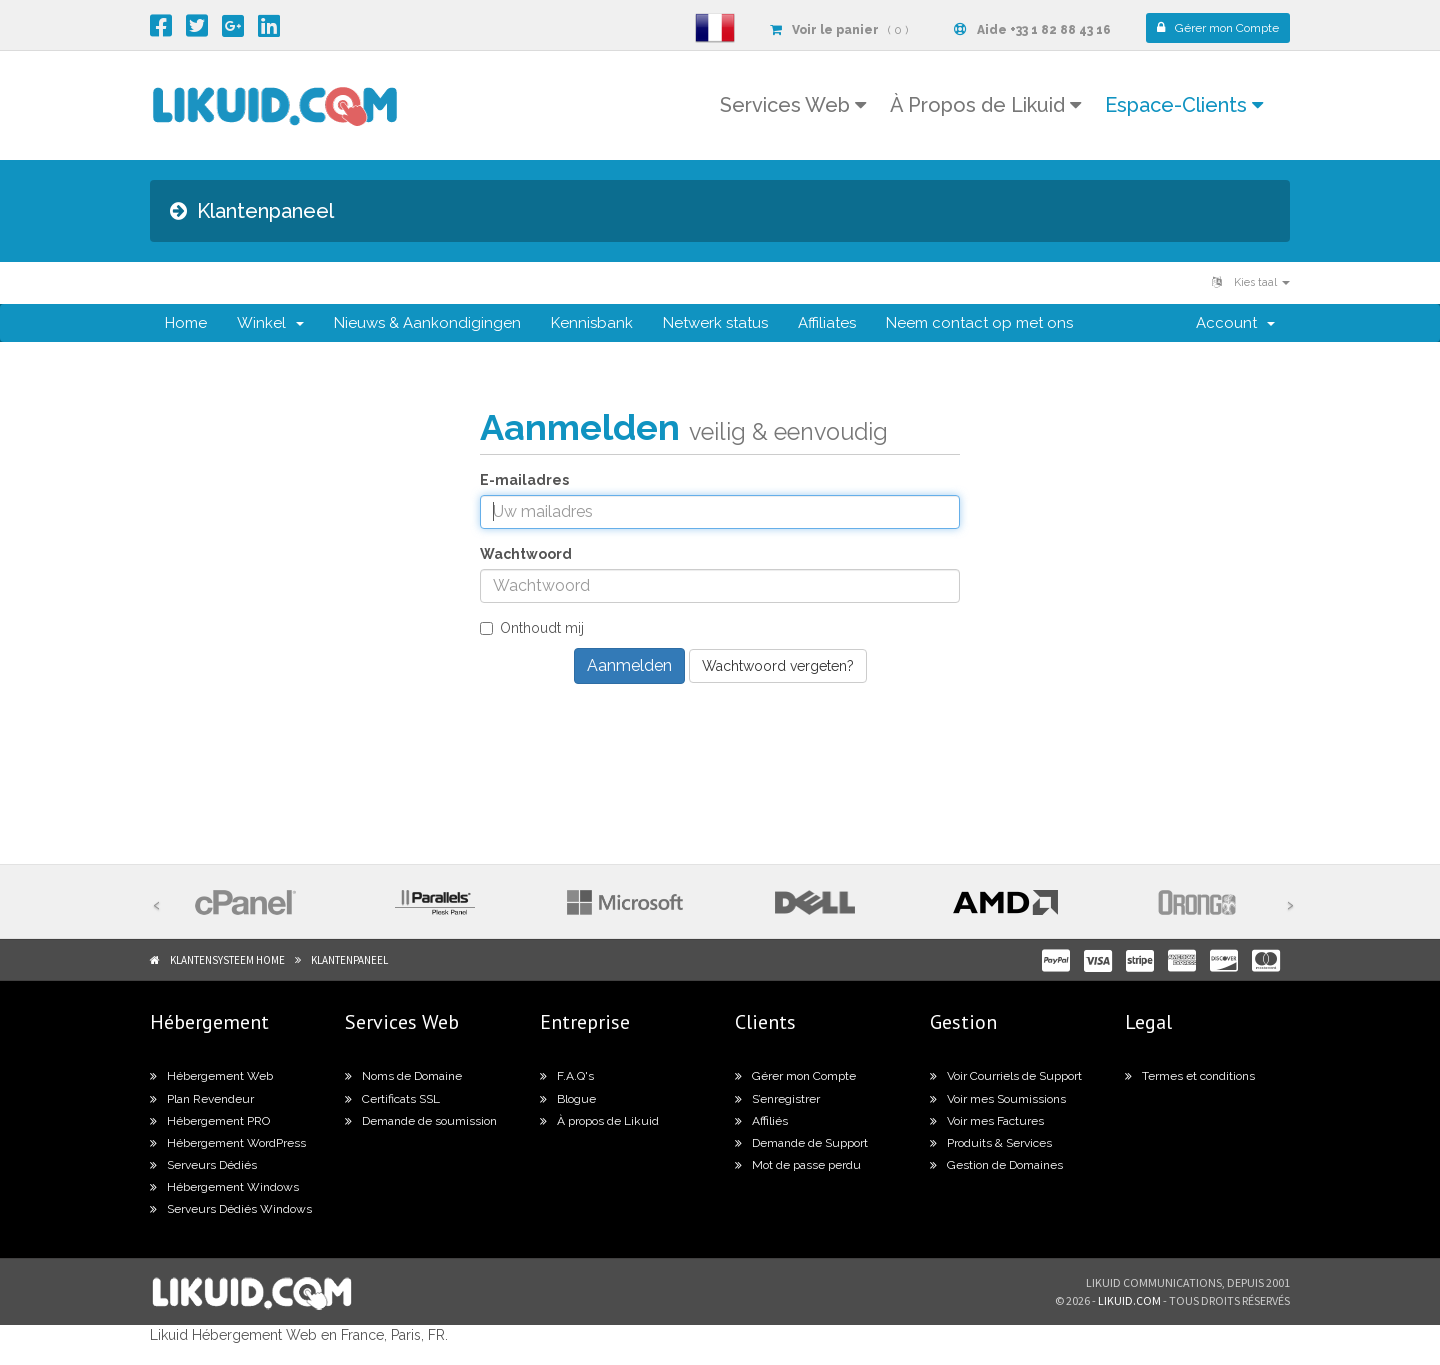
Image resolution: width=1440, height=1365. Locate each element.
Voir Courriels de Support (1006, 1076)
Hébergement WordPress (228, 1143)
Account (1235, 323)
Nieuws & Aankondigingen (427, 323)
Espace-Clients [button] (1184, 105)
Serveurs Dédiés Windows (231, 1209)
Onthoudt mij (532, 628)
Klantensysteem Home (227, 960)
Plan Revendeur (202, 1099)
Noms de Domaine (403, 1076)
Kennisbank (592, 323)
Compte (1218, 28)
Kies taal (1251, 282)
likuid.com (1129, 1300)
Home (186, 323)
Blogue (568, 1099)
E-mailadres (524, 480)
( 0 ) (839, 30)
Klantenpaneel (349, 960)
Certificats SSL (392, 1099)
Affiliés (761, 1121)
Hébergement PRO (210, 1121)
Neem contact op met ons (979, 323)
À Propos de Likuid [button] (985, 105)
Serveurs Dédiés (203, 1165)
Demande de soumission (421, 1121)
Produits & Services (991, 1143)
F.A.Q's (567, 1076)
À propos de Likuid (599, 1121)
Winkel (270, 323)
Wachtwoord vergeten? (778, 666)
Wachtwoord (526, 554)
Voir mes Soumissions (998, 1099)
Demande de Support (801, 1143)
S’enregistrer (777, 1099)
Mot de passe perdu (798, 1165)
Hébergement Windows (224, 1187)
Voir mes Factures (987, 1121)
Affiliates (827, 323)
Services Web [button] (793, 105)
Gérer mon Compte (795, 1076)
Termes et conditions (1190, 1076)
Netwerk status (715, 323)
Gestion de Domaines (996, 1165)
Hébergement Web (211, 1076)
